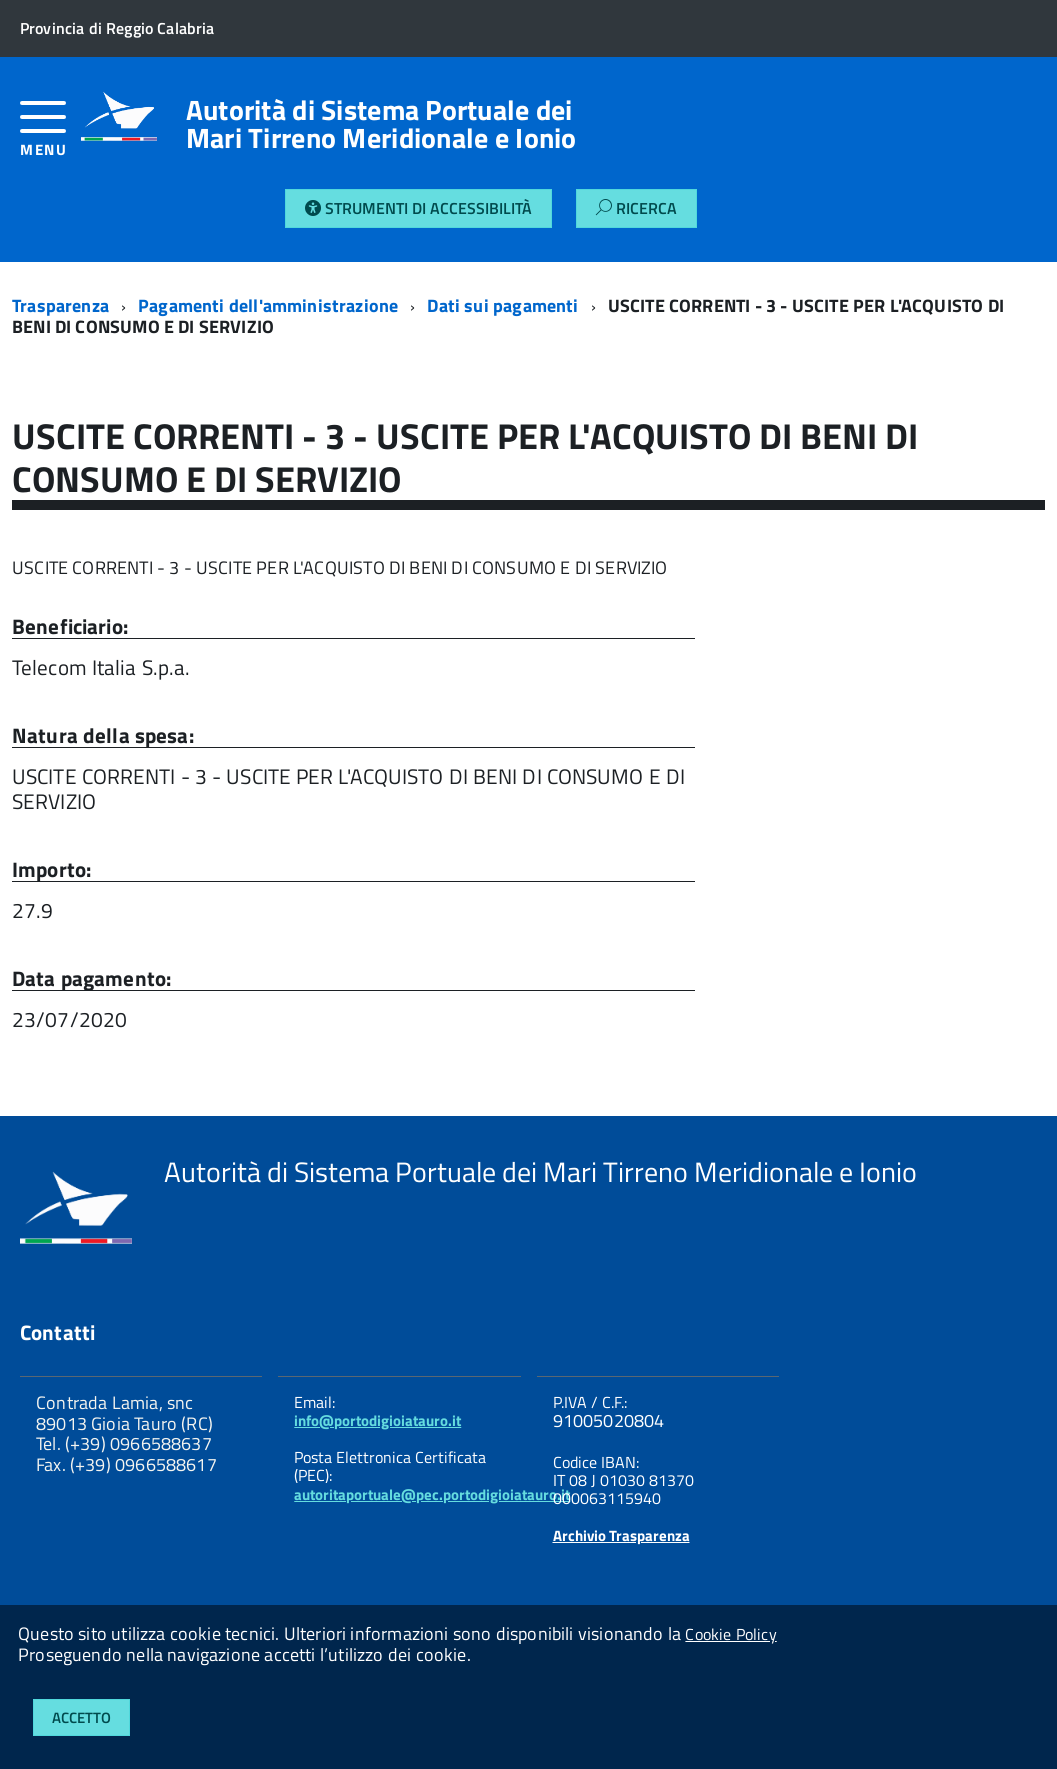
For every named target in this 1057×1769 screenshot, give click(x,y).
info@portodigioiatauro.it (377, 1420)
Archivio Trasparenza (621, 1535)
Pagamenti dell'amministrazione (268, 305)
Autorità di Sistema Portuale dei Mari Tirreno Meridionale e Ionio (381, 124)
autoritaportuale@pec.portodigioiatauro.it (432, 1494)
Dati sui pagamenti (502, 305)
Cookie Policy (730, 1634)
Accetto (81, 1717)
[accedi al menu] (50, 136)
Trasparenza (60, 305)
